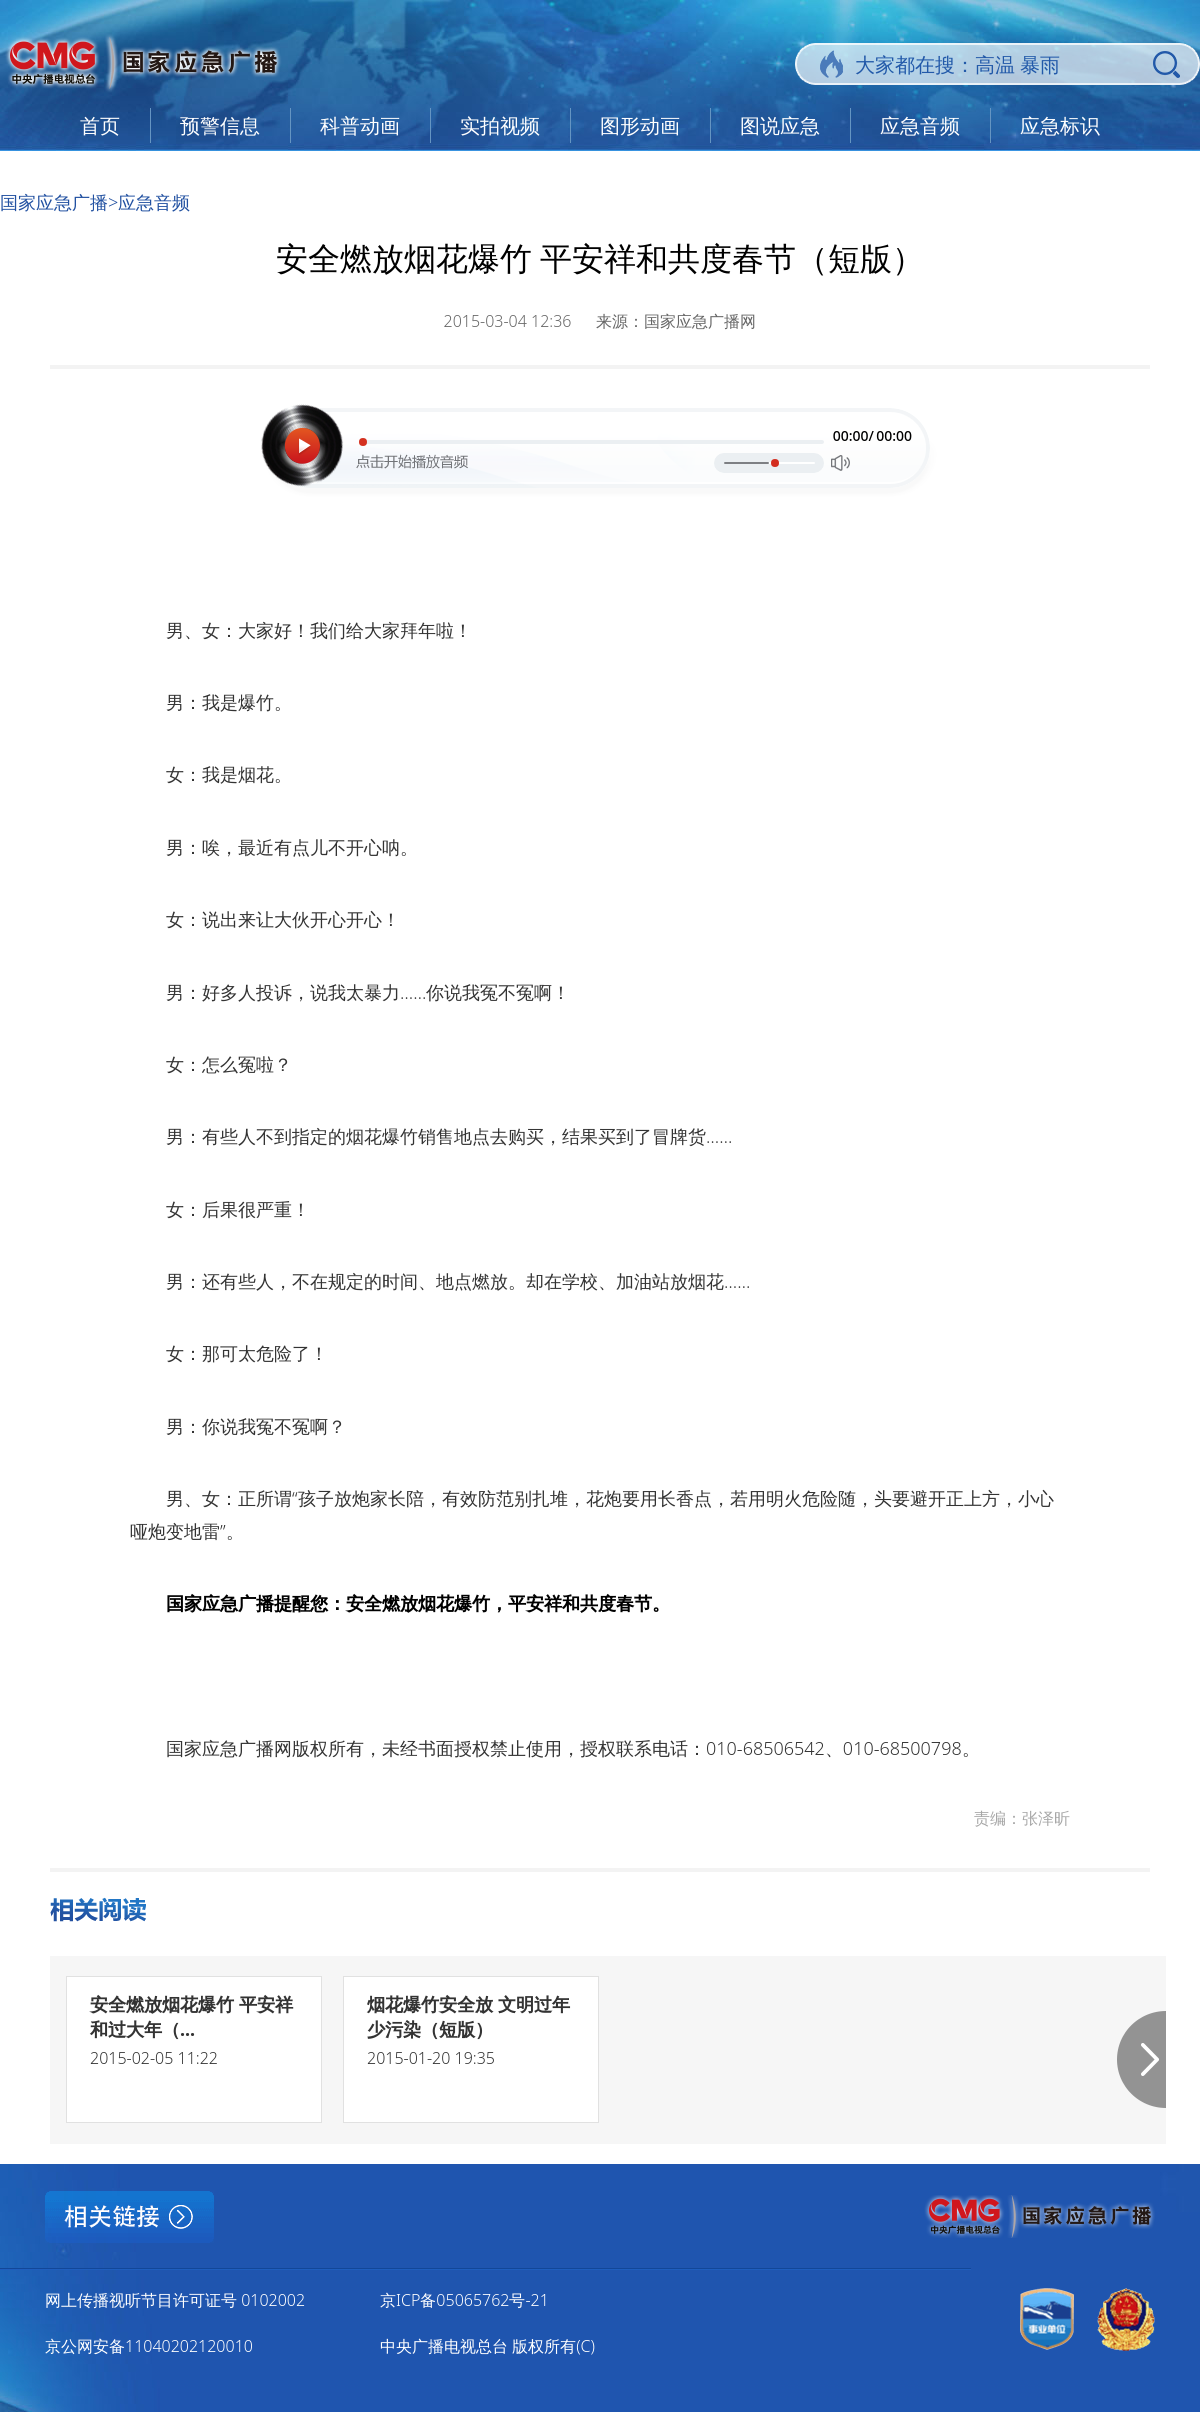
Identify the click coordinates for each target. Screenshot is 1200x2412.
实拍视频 (500, 125)
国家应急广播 (54, 202)
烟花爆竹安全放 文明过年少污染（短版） (468, 2016)
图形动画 (640, 125)
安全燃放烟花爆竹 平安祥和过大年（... (191, 2016)
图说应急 (780, 125)
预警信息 (220, 125)
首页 (100, 125)
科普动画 (360, 125)
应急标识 (1060, 125)
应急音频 (920, 125)
